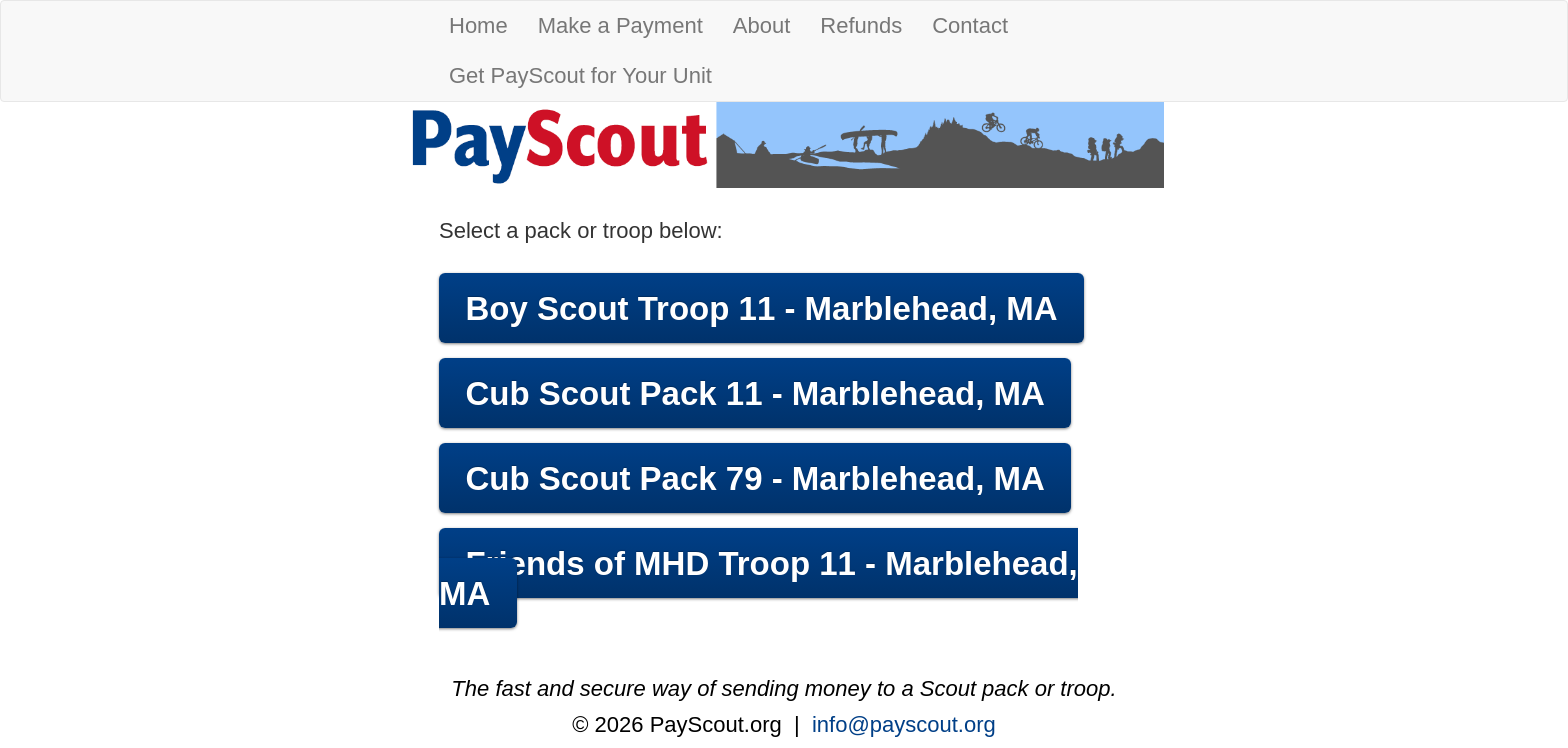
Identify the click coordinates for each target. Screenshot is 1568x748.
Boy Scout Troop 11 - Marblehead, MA (761, 308)
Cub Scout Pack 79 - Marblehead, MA (754, 478)
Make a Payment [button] (620, 25)
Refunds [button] (861, 25)
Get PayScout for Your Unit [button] (580, 75)
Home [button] (478, 25)
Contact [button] (970, 25)
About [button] (762, 25)
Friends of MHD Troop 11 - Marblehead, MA (758, 578)
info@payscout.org (904, 724)
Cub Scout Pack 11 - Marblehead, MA (754, 393)
